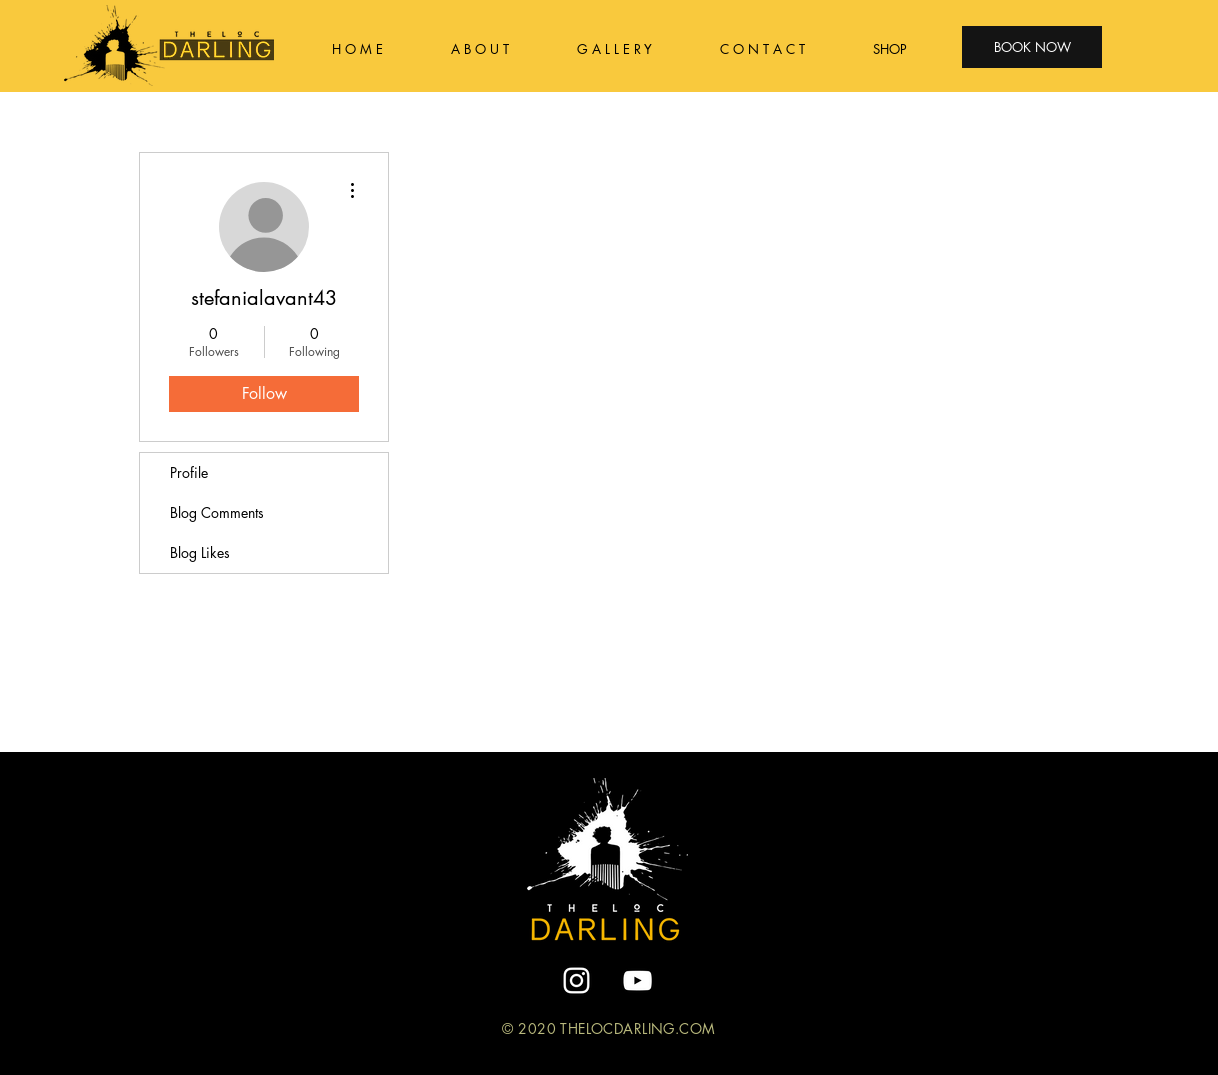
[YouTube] (637, 980)
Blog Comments (217, 512)
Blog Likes (200, 552)
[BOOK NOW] (1032, 47)
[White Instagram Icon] (576, 980)
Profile (189, 472)
